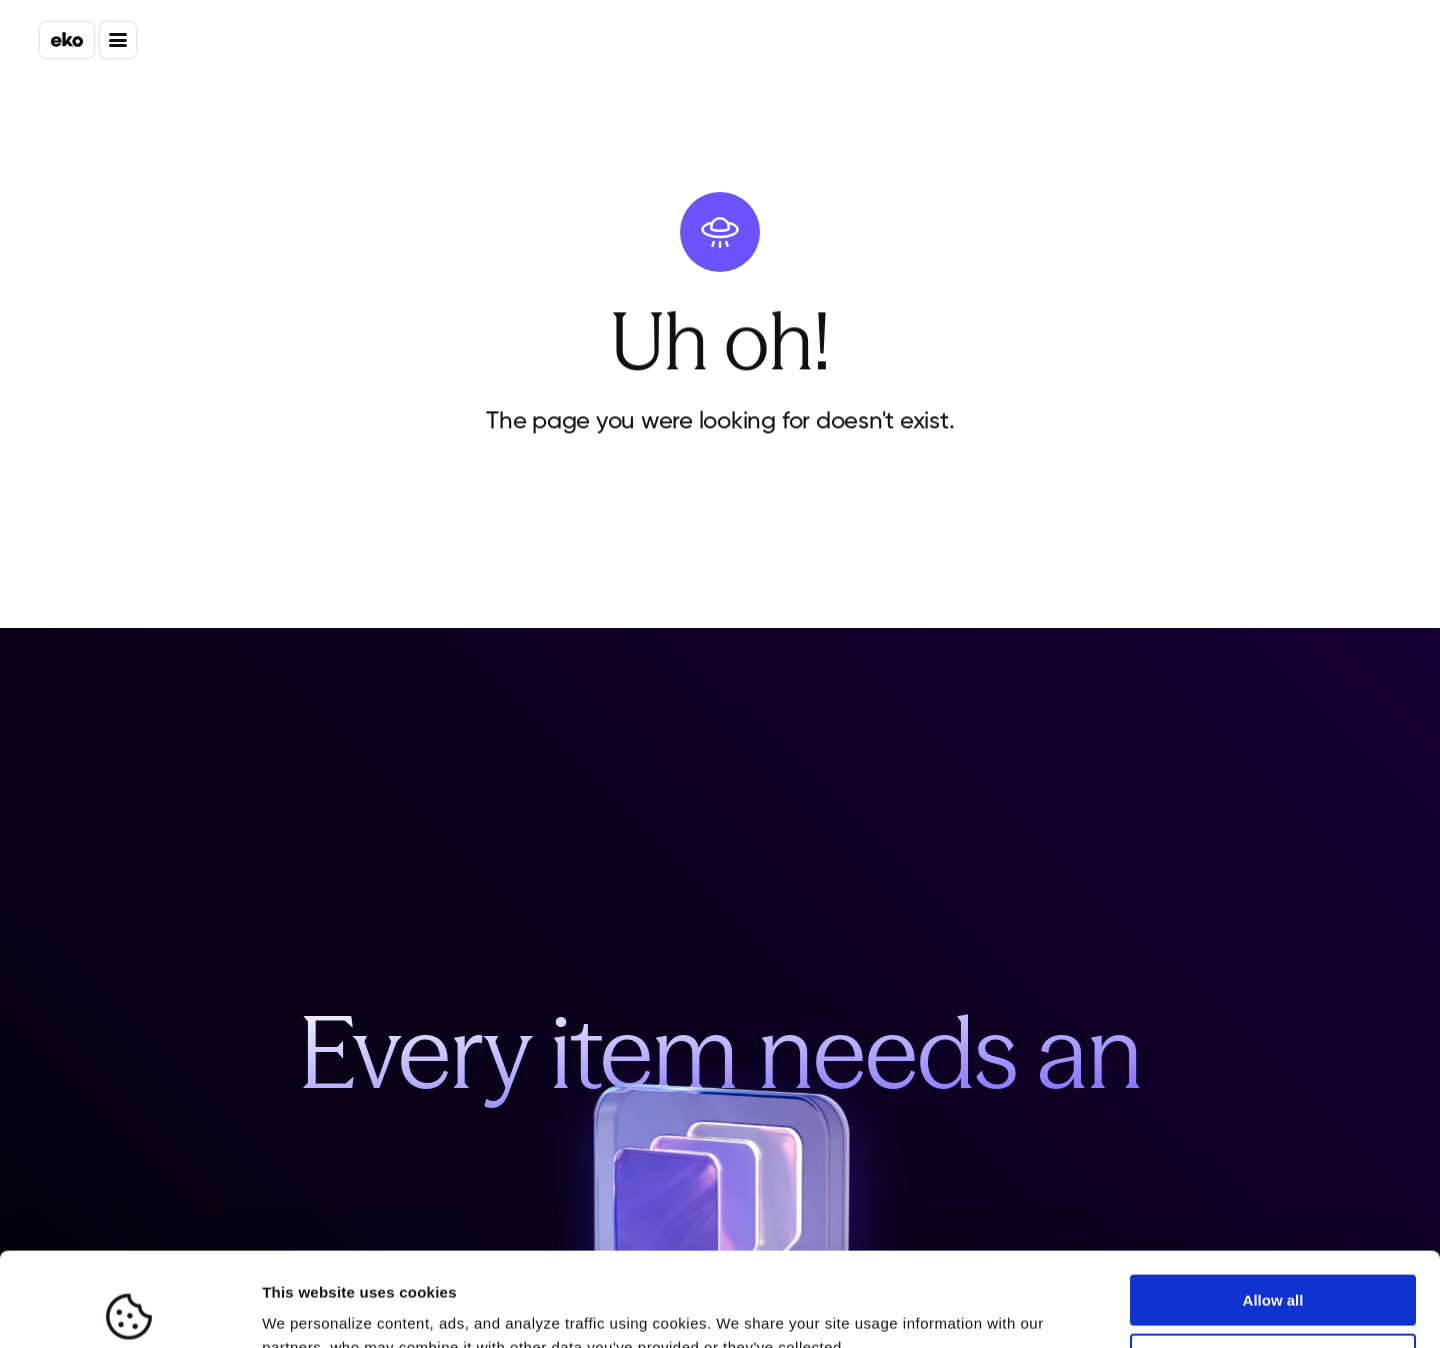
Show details (308, 1308)
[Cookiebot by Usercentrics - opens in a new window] (129, 1309)
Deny (1273, 1264)
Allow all (1273, 1206)
